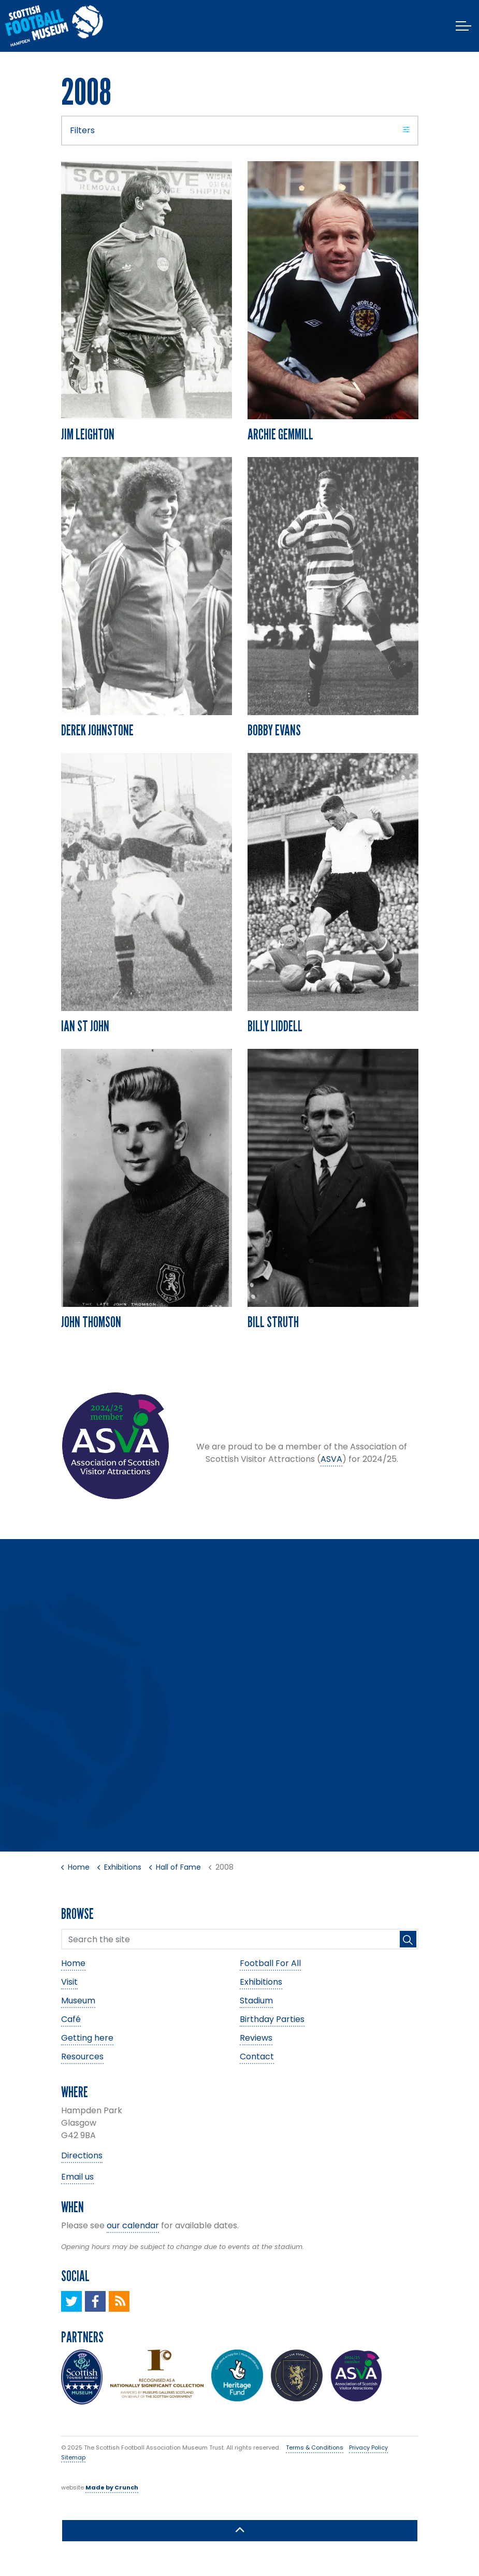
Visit (69, 1982)
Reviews (256, 2038)
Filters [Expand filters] (240, 130)
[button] (408, 1939)
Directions (82, 2155)
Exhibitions (261, 1982)
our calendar (133, 2225)
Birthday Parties (272, 2019)
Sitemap (73, 2457)
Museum (78, 2000)
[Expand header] (463, 26)
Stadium (256, 2000)
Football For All (270, 1963)
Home (73, 1963)
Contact (257, 2056)
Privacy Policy (368, 2447)
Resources (82, 2056)
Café (71, 2019)
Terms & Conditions (314, 2447)
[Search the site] (239, 1939)
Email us (77, 2177)
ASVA (331, 1459)
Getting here (87, 2038)
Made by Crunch (111, 2487)
